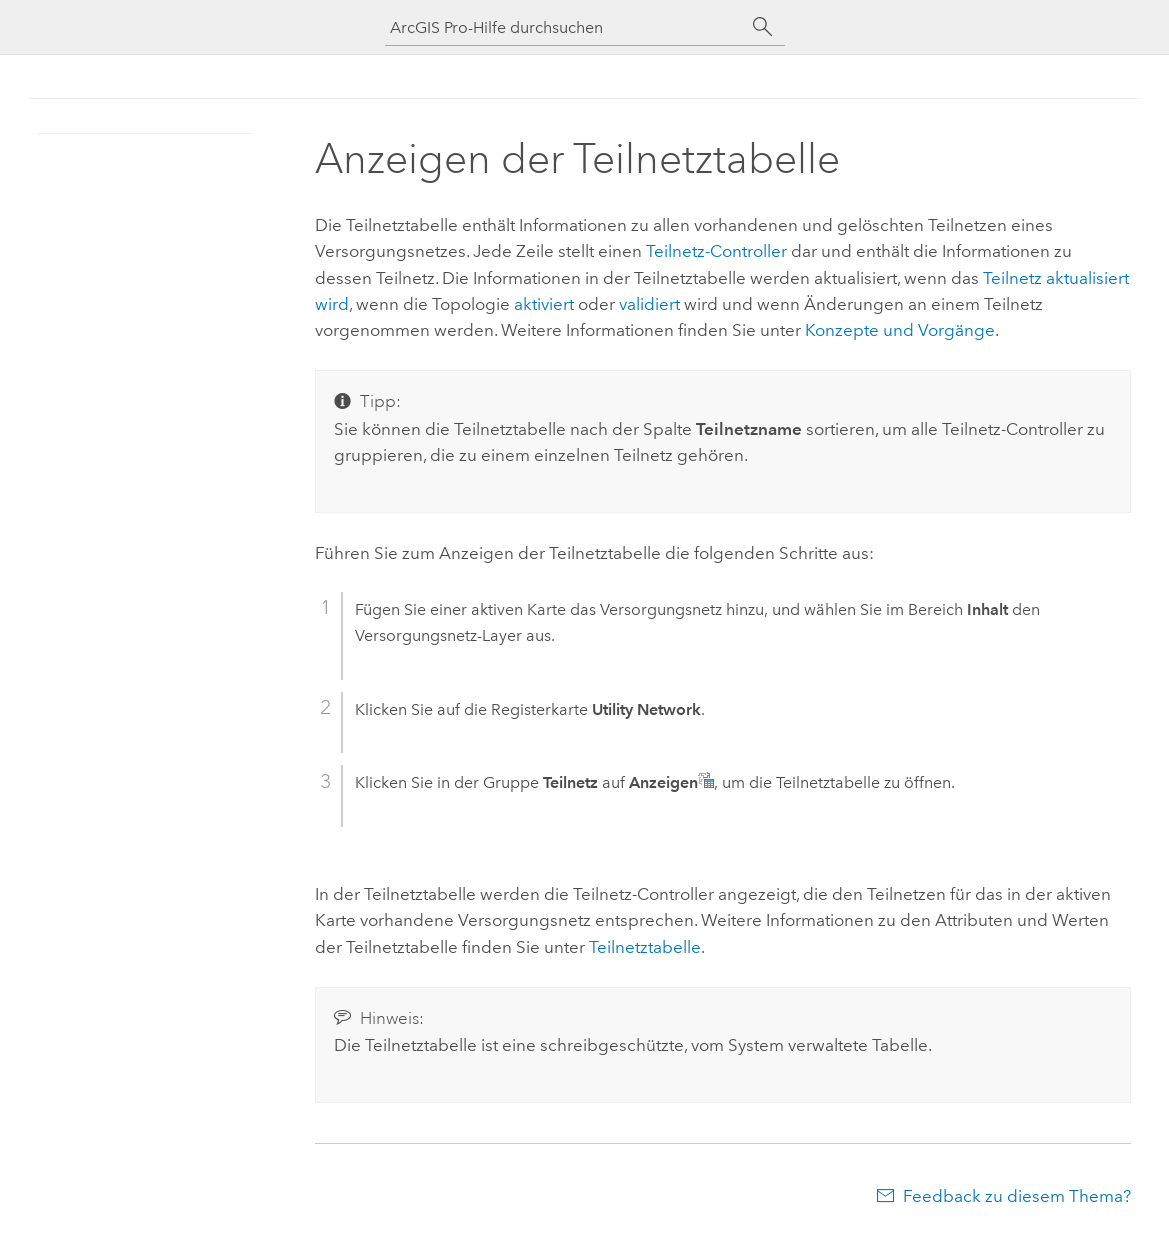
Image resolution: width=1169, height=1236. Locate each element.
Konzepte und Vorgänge (900, 330)
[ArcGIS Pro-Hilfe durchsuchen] (565, 27)
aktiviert (544, 304)
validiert (649, 304)
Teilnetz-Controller (716, 251)
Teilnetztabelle (645, 947)
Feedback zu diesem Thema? (1017, 1196)
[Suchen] (763, 27)
